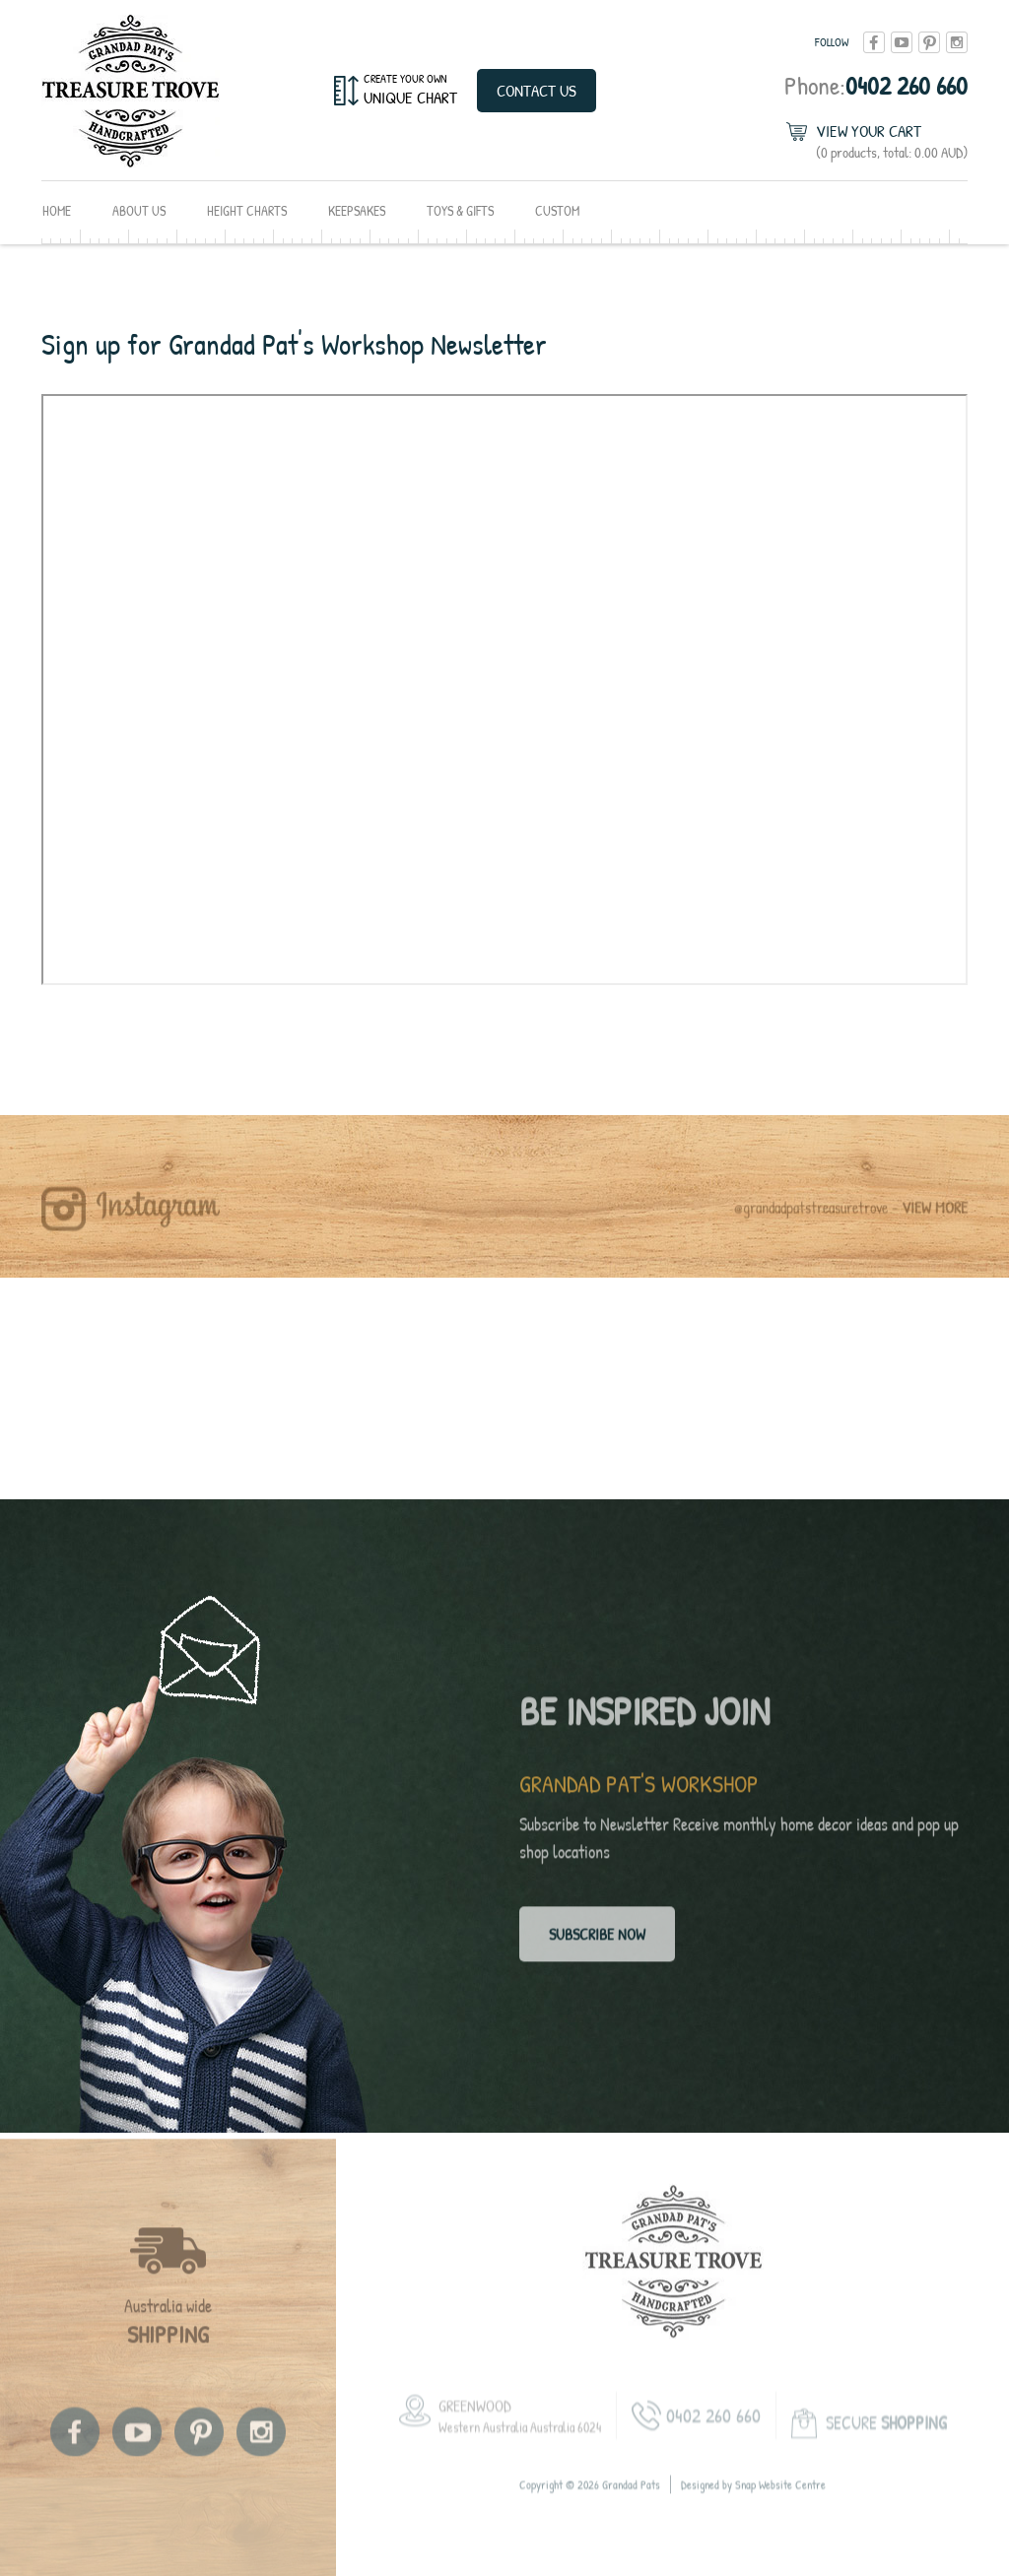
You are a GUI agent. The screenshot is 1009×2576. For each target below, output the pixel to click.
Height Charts (247, 210)
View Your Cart (892, 141)
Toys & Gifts (460, 210)
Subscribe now (597, 1941)
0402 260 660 (876, 85)
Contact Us (536, 90)
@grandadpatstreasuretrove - (851, 1222)
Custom (557, 210)
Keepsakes (356, 210)
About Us (139, 210)
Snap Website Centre (780, 2499)
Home (56, 210)
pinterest (929, 42)
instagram (957, 42)
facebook (874, 42)
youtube (901, 42)
